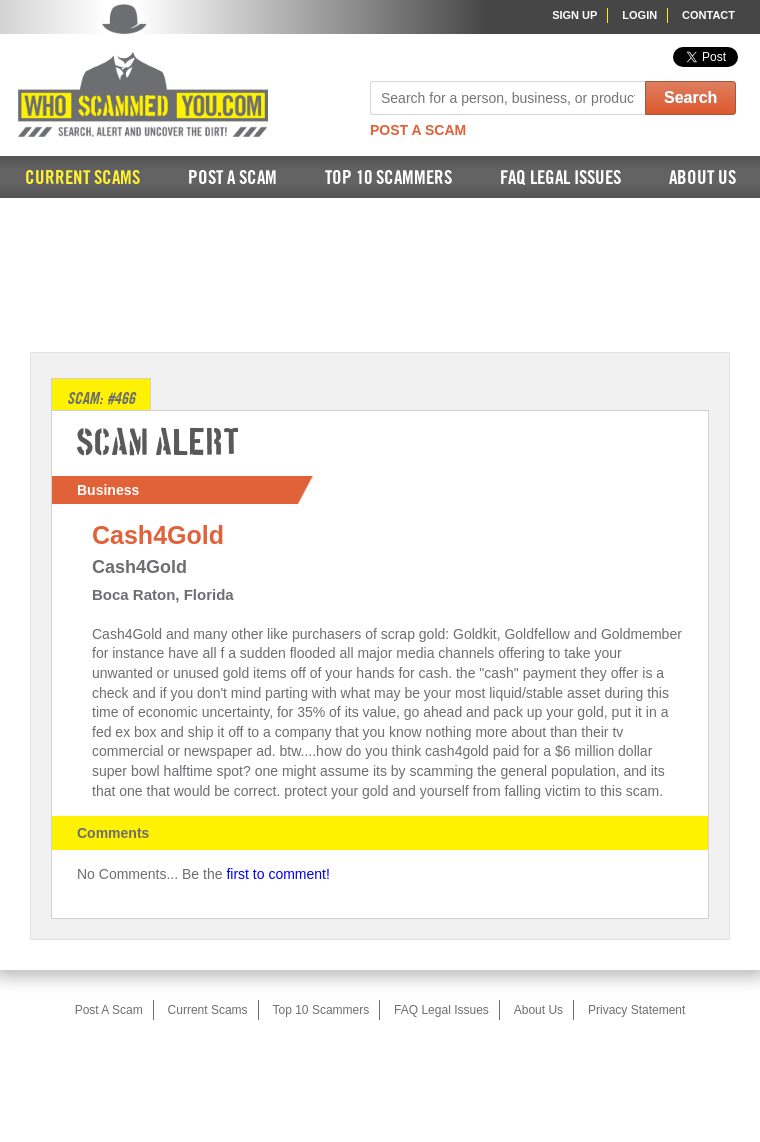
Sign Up (574, 15)
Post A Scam (418, 130)
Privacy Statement (636, 1010)
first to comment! (277, 874)
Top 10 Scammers (388, 178)
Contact (708, 15)
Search (690, 97)
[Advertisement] (380, 273)
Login (639, 15)
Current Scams (82, 178)
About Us (702, 178)
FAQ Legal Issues (560, 178)
